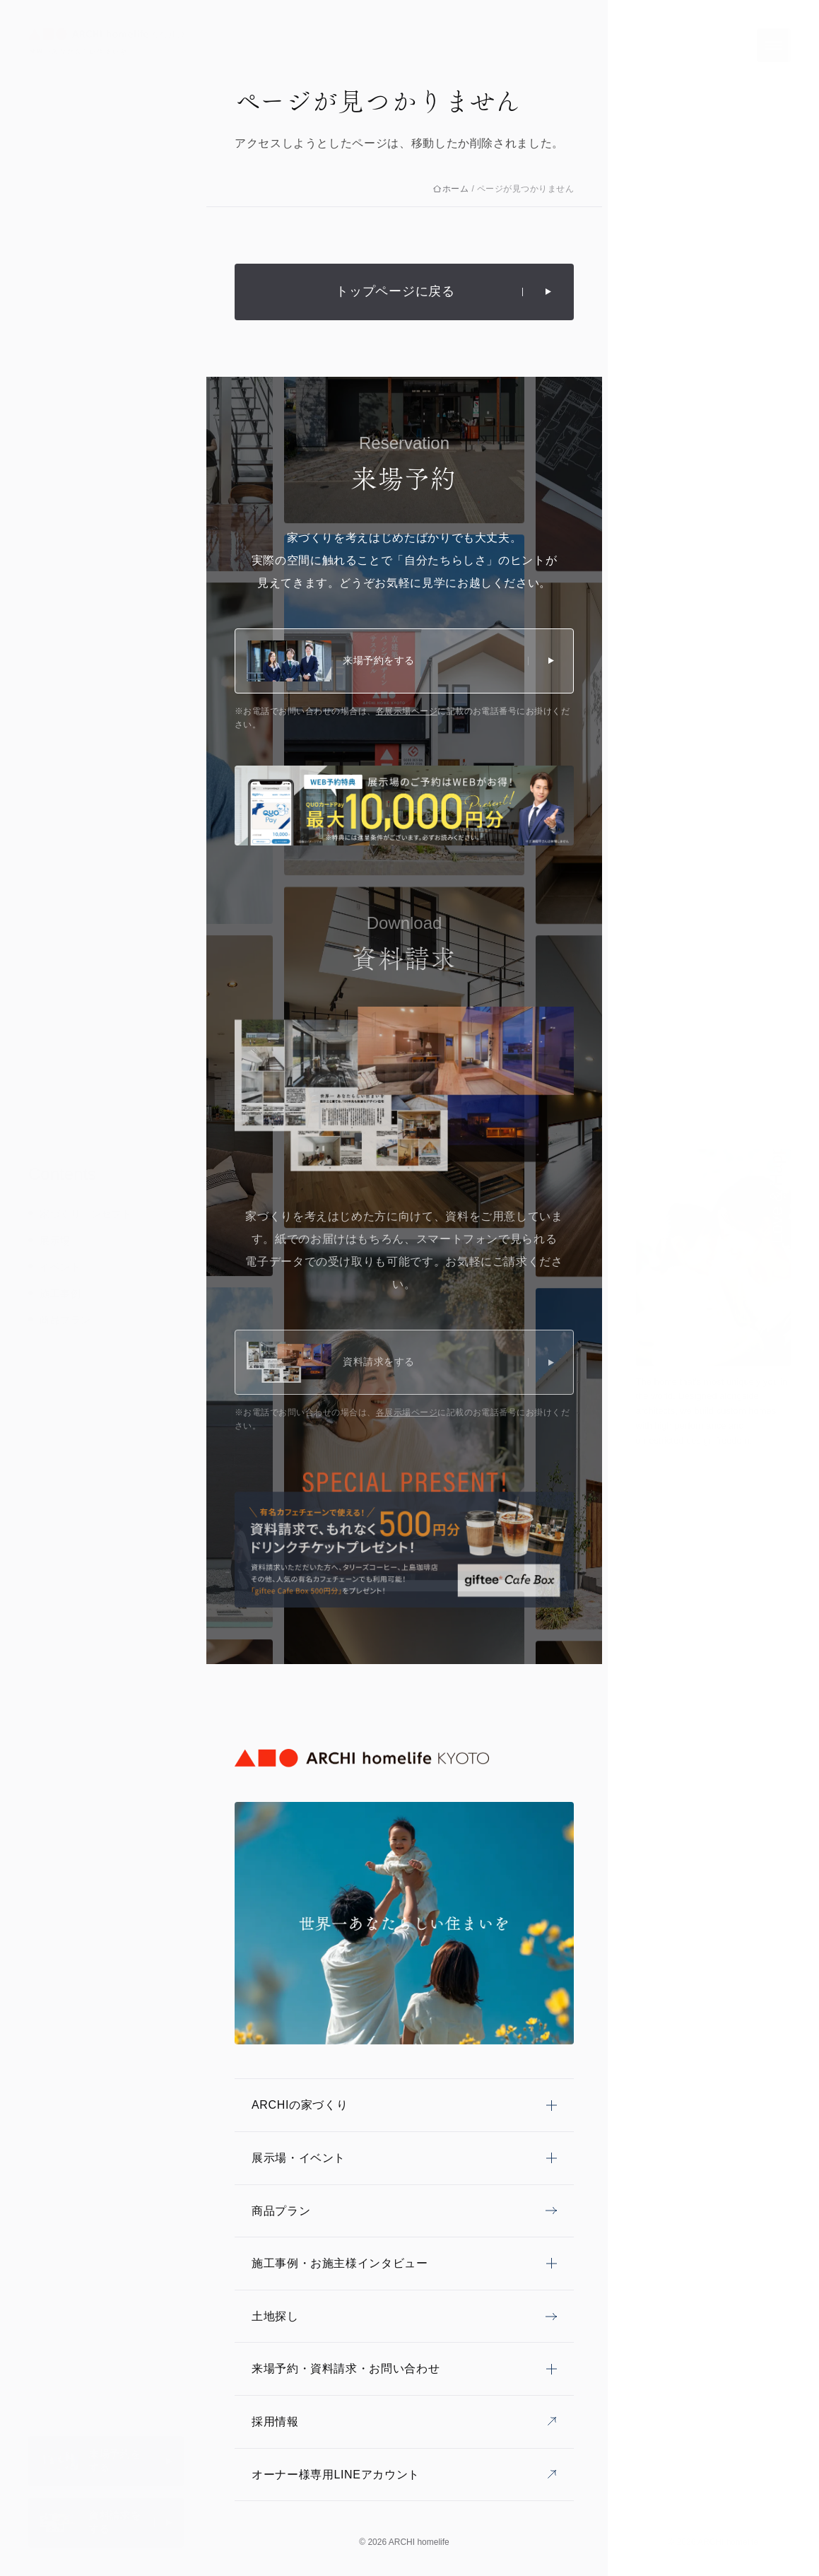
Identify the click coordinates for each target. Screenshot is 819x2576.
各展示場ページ (406, 711)
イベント (60, 1266)
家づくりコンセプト (86, 1213)
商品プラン (65, 1319)
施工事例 (60, 1293)
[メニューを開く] (774, 45)
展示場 (55, 1240)
